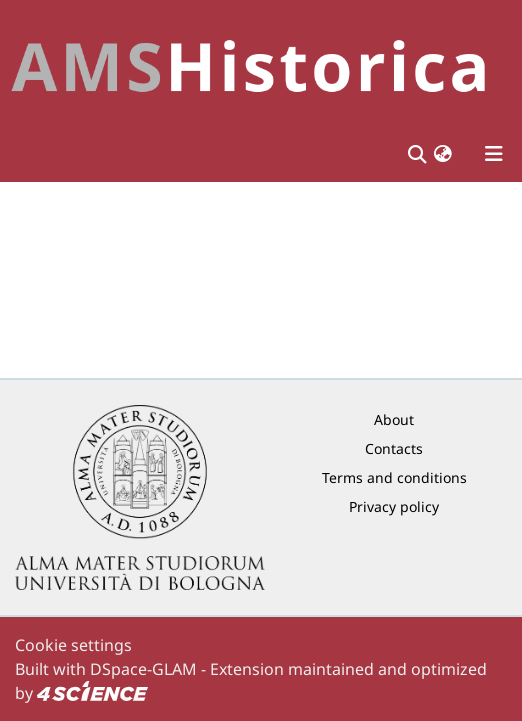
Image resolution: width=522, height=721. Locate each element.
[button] (443, 153)
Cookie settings (73, 645)
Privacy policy (394, 506)
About (394, 419)
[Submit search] (416, 154)
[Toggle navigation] (494, 154)
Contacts (394, 448)
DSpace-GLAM (143, 669)
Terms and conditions (394, 477)
